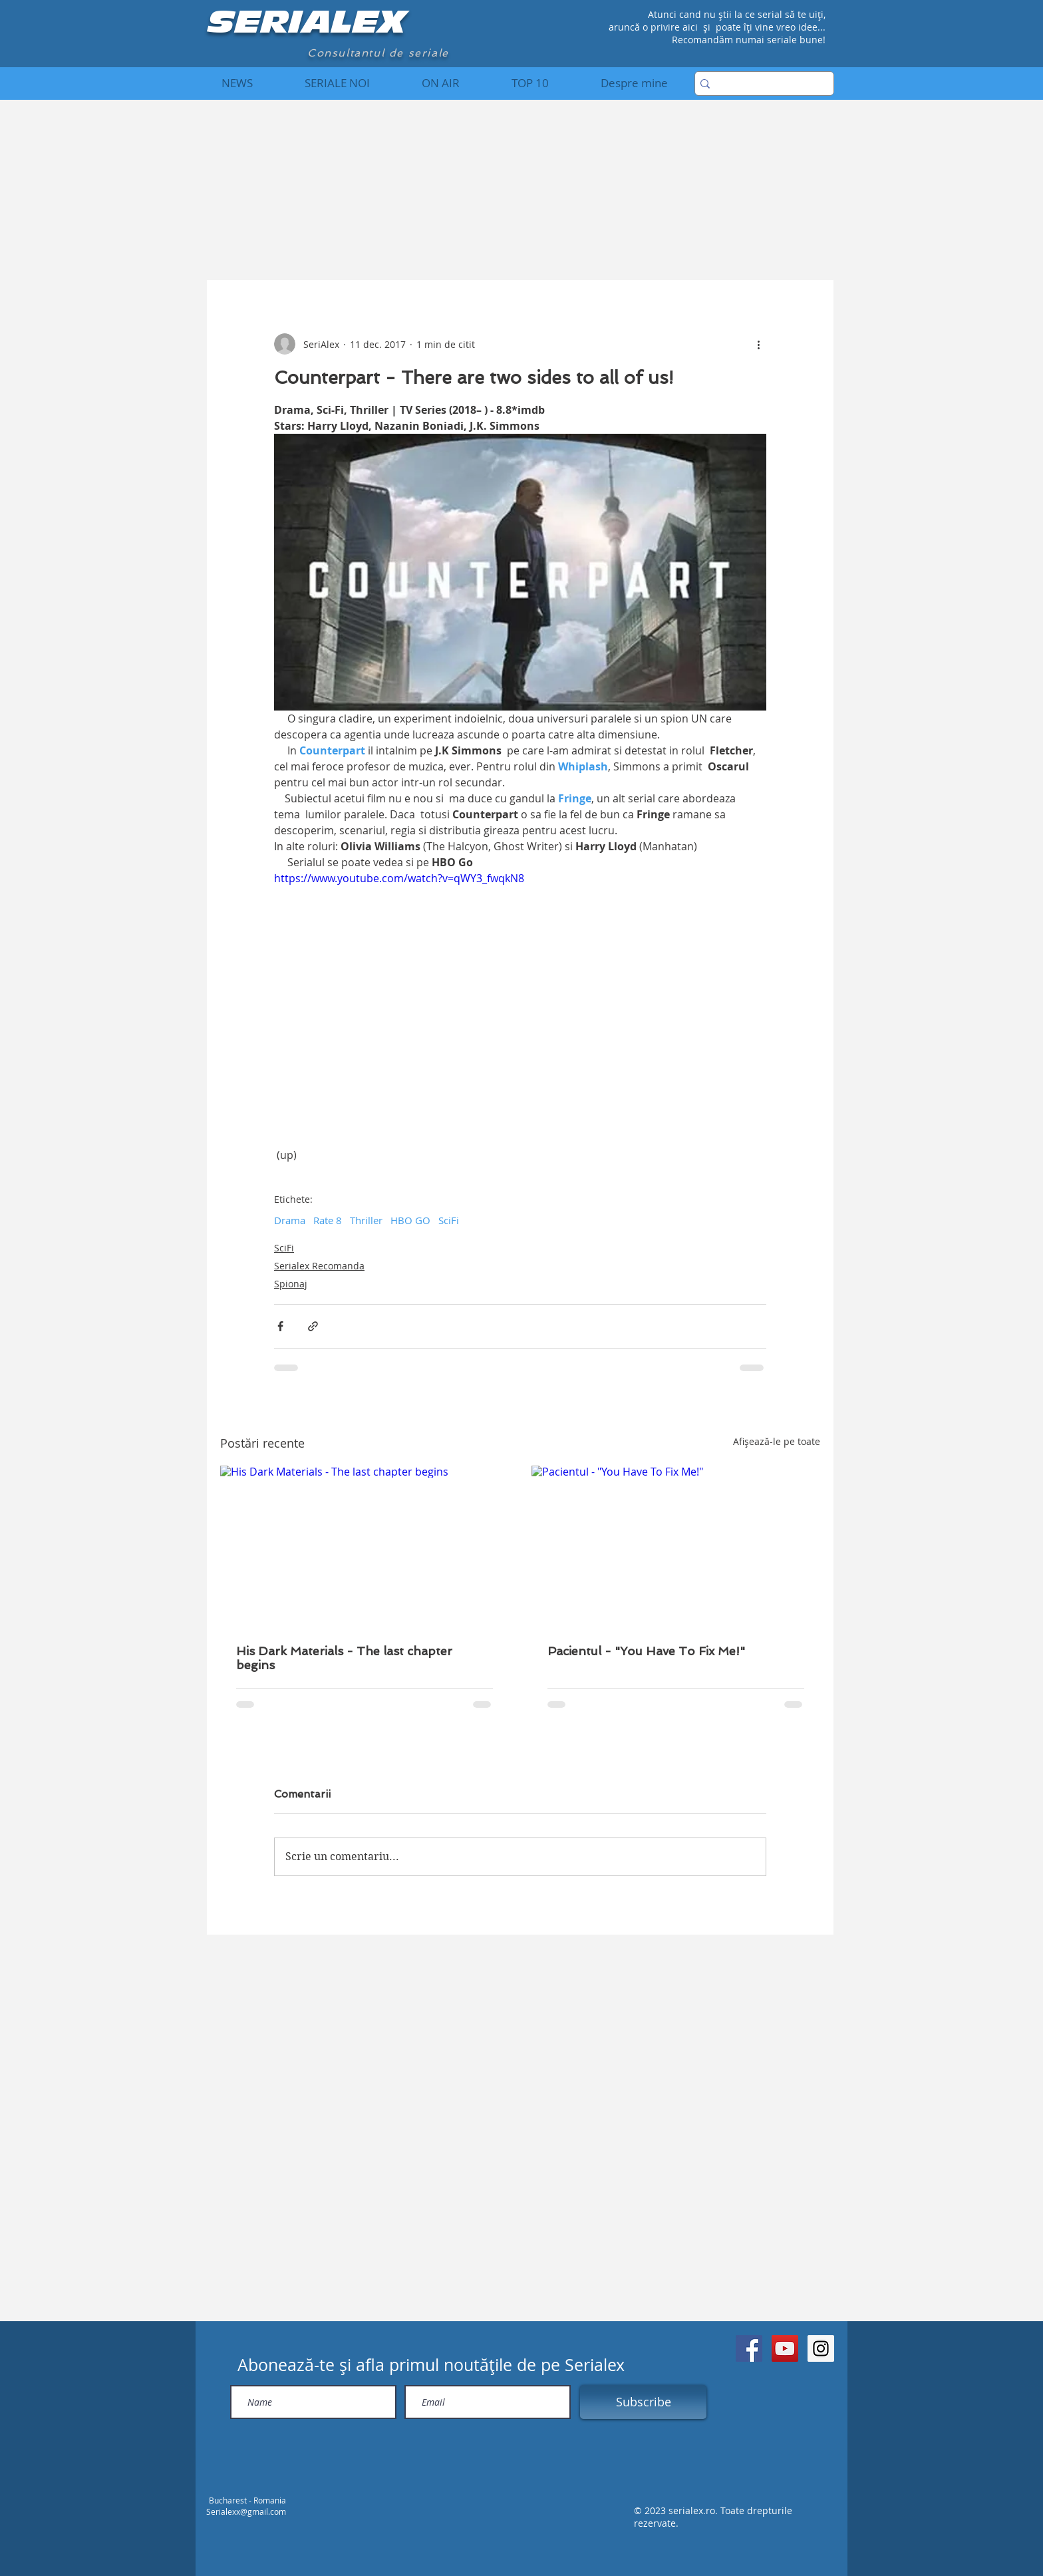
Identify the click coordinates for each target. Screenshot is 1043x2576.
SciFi (448, 1220)
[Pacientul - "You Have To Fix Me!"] (675, 1547)
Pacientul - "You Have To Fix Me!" (646, 1651)
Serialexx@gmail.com (246, 2511)
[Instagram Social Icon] (821, 2348)
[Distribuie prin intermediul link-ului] (313, 1326)
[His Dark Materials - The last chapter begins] (364, 1547)
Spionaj (290, 1283)
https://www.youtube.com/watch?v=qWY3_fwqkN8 (399, 878)
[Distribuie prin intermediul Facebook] (280, 1326)
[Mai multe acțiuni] (758, 344)
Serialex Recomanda (319, 1265)
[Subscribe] (643, 2402)
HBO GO (410, 1220)
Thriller (366, 1220)
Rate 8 (327, 1220)
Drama (289, 1220)
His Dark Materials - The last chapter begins (344, 1658)
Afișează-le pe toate (776, 1441)
